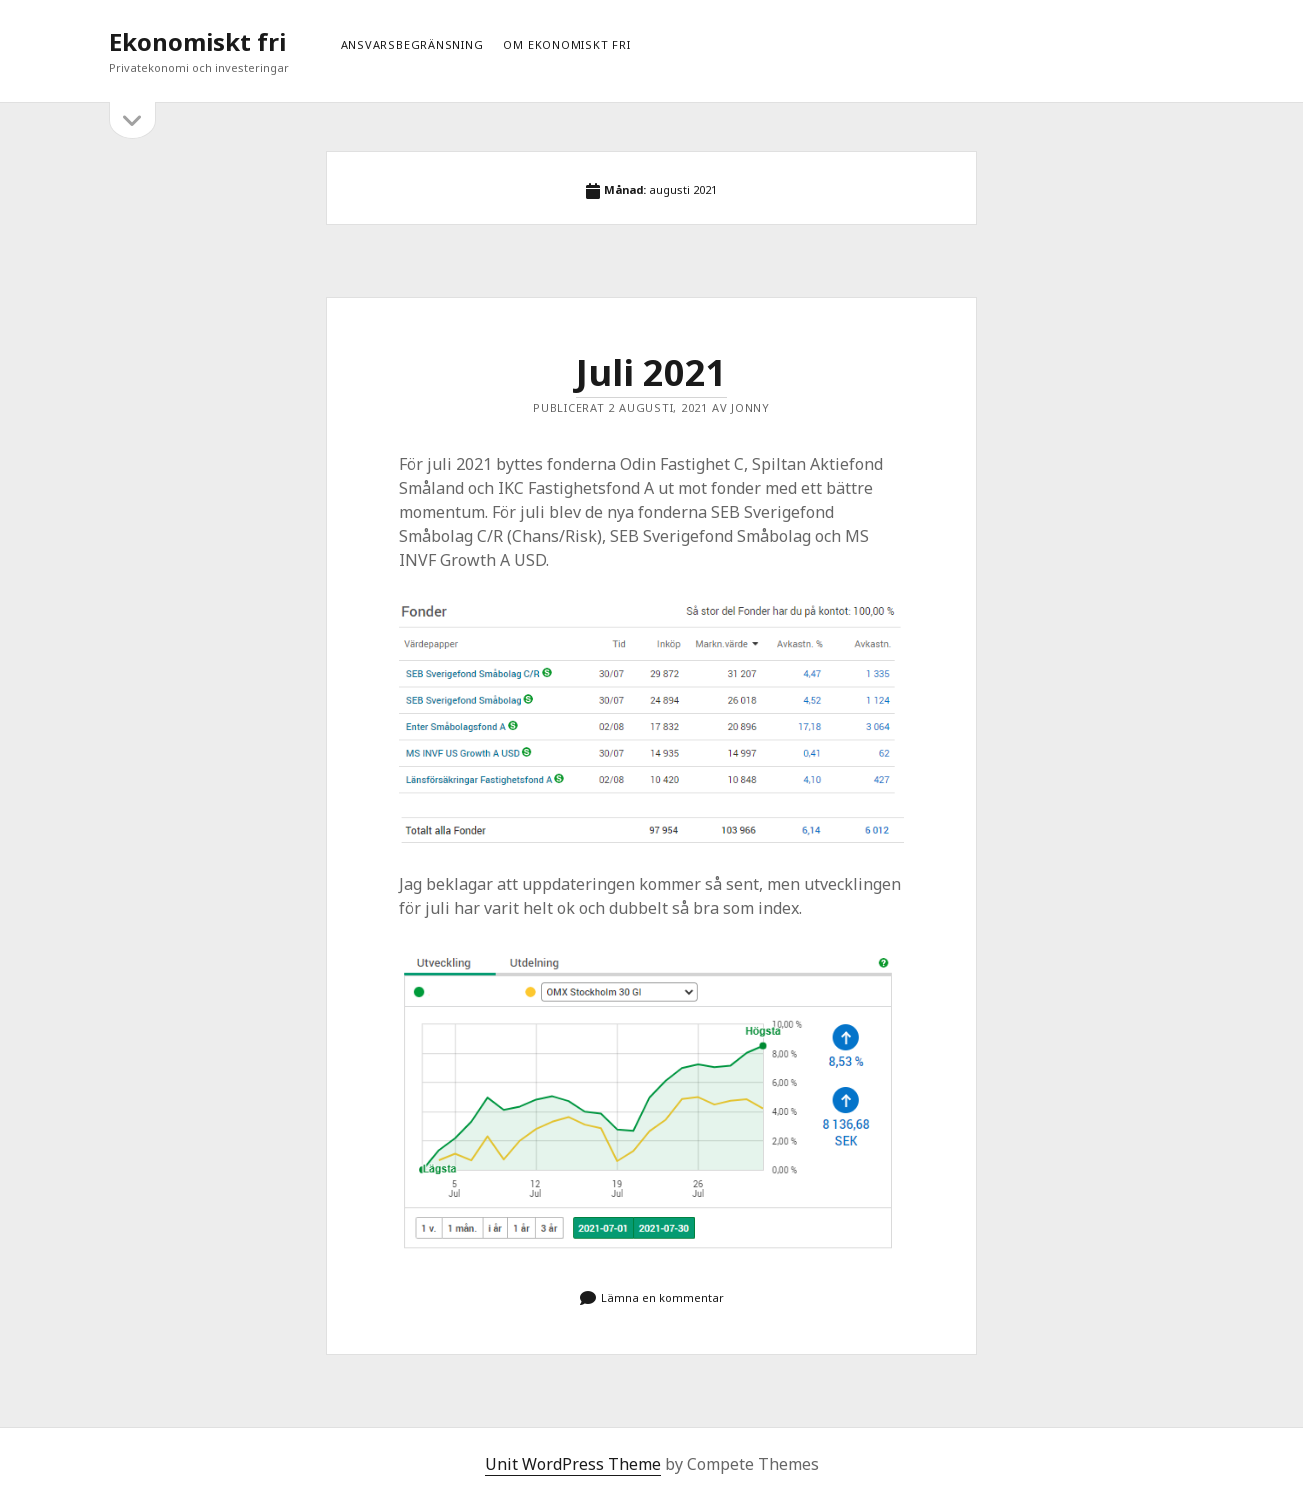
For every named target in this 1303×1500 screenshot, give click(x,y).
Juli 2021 (651, 372)
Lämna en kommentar (662, 1297)
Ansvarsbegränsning (412, 44)
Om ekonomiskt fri (566, 44)
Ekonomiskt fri (197, 41)
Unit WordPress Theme (573, 1464)
